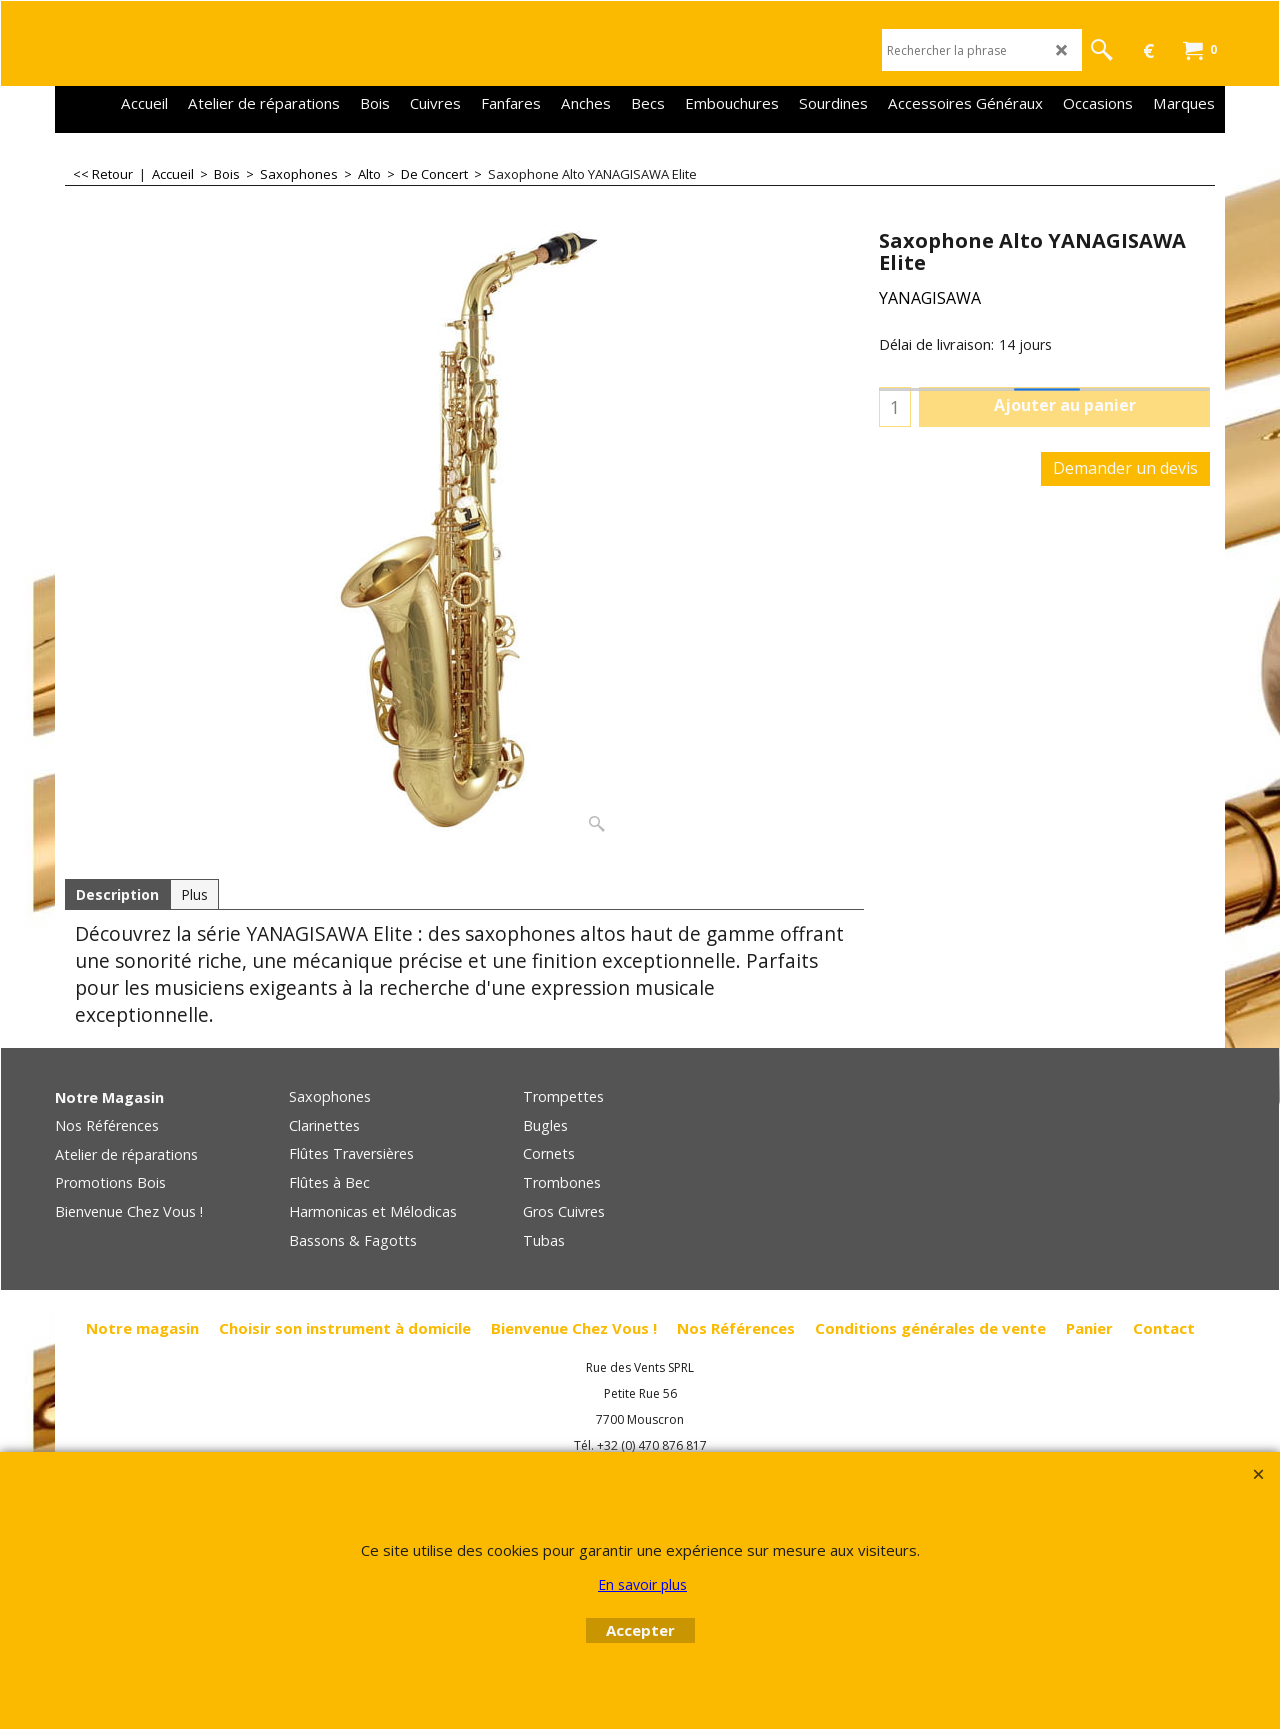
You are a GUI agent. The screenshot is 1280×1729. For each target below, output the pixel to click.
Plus (194, 894)
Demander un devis (1125, 468)
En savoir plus (642, 1584)
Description (117, 894)
